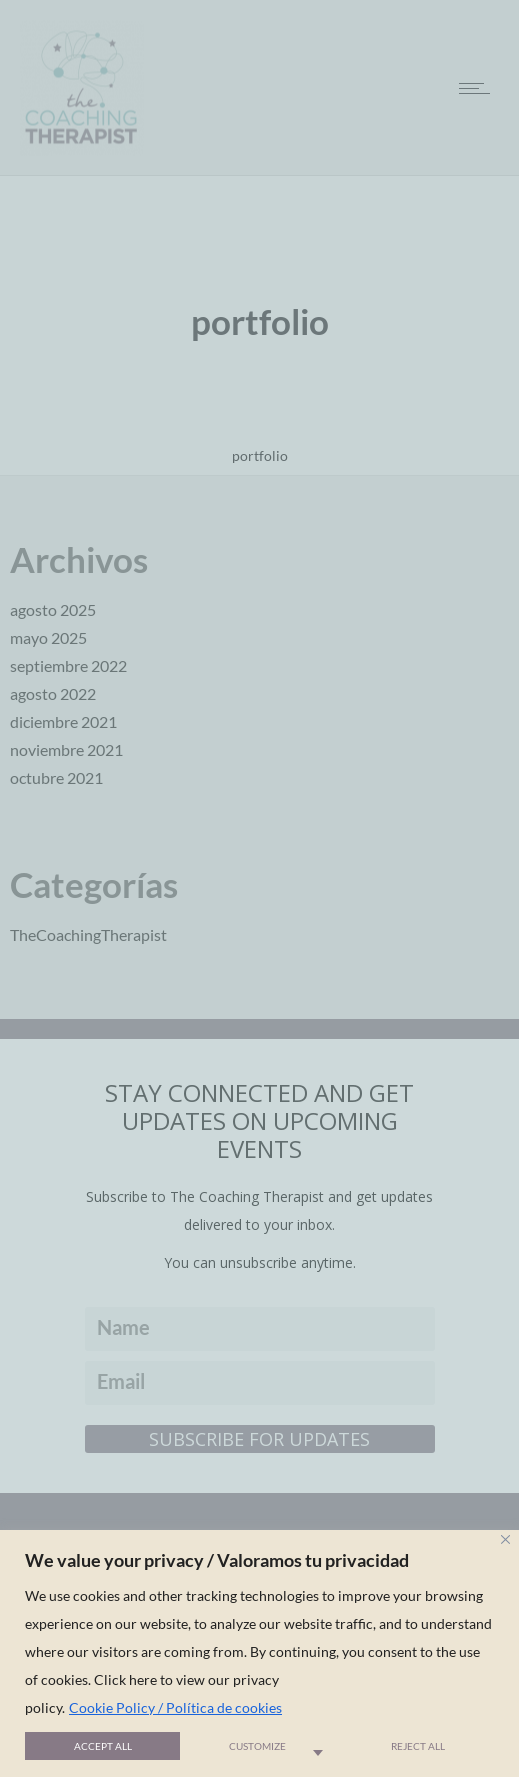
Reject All (418, 1746)
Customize (257, 1746)
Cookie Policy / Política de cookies (175, 1707)
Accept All (103, 1746)
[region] (259, 1653)
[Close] (505, 1539)
